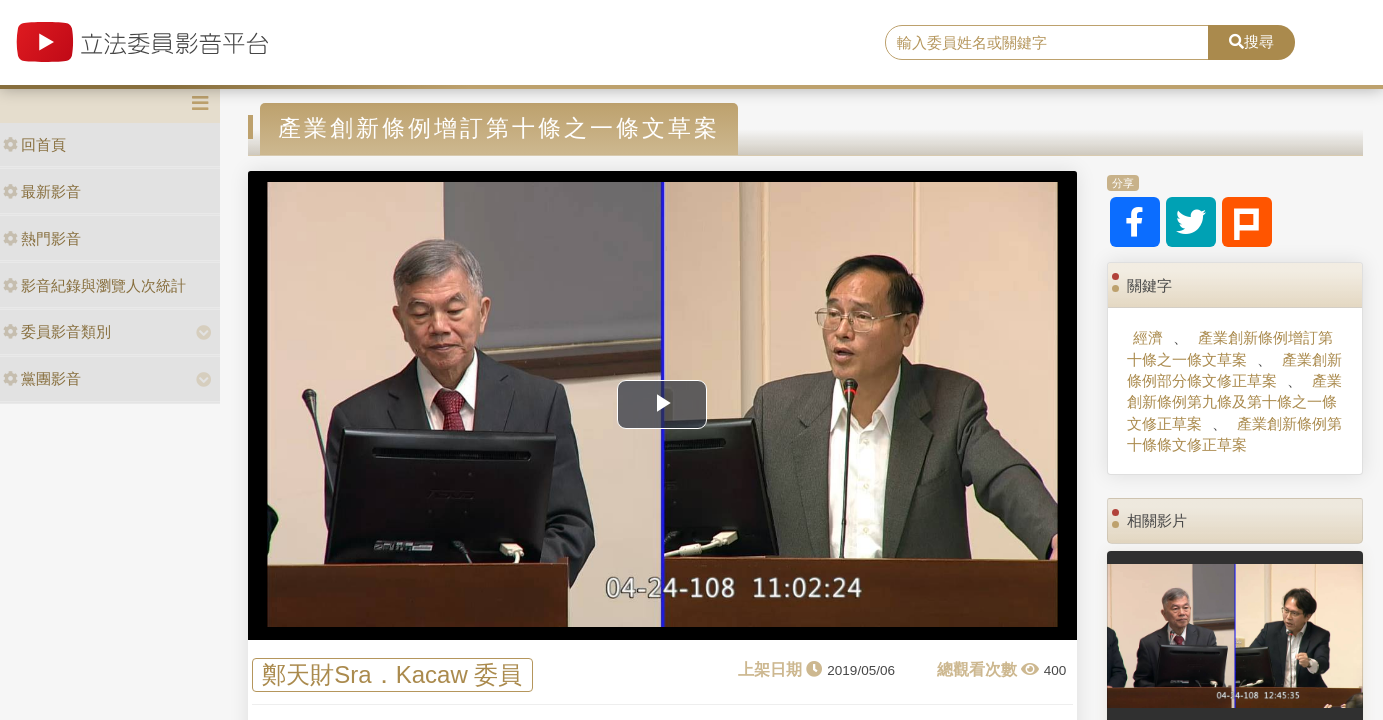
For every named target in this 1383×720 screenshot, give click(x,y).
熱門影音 (42, 238)
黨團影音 (42, 378)
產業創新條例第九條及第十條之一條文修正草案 (1234, 402)
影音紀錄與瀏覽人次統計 (94, 285)
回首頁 (34, 144)
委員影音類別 (57, 331)
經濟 (1148, 337)
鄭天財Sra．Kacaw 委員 (392, 674)
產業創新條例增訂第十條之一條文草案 (1230, 348)
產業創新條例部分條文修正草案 (1234, 370)
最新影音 (42, 191)
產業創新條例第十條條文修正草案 (1234, 434)
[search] (1047, 43)
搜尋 (1251, 41)
